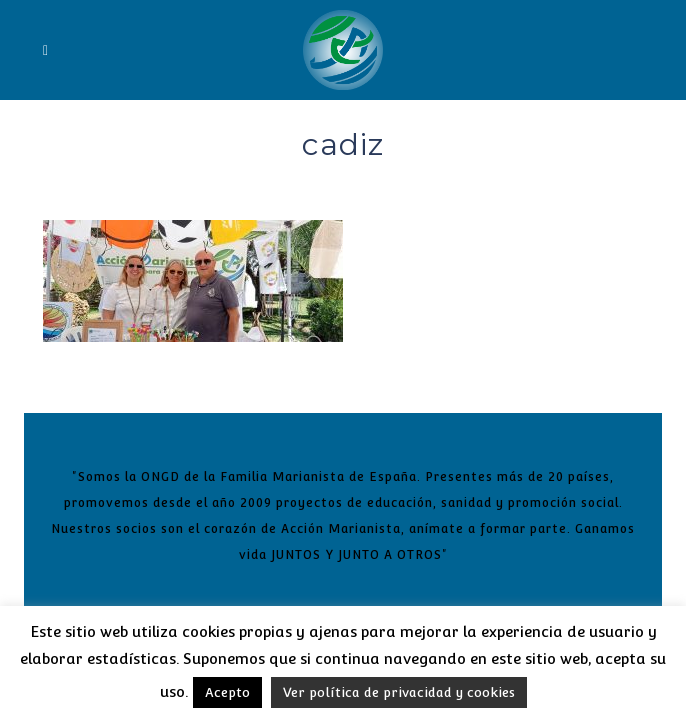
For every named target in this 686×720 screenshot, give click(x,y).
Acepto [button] (227, 692)
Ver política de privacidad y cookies (399, 692)
